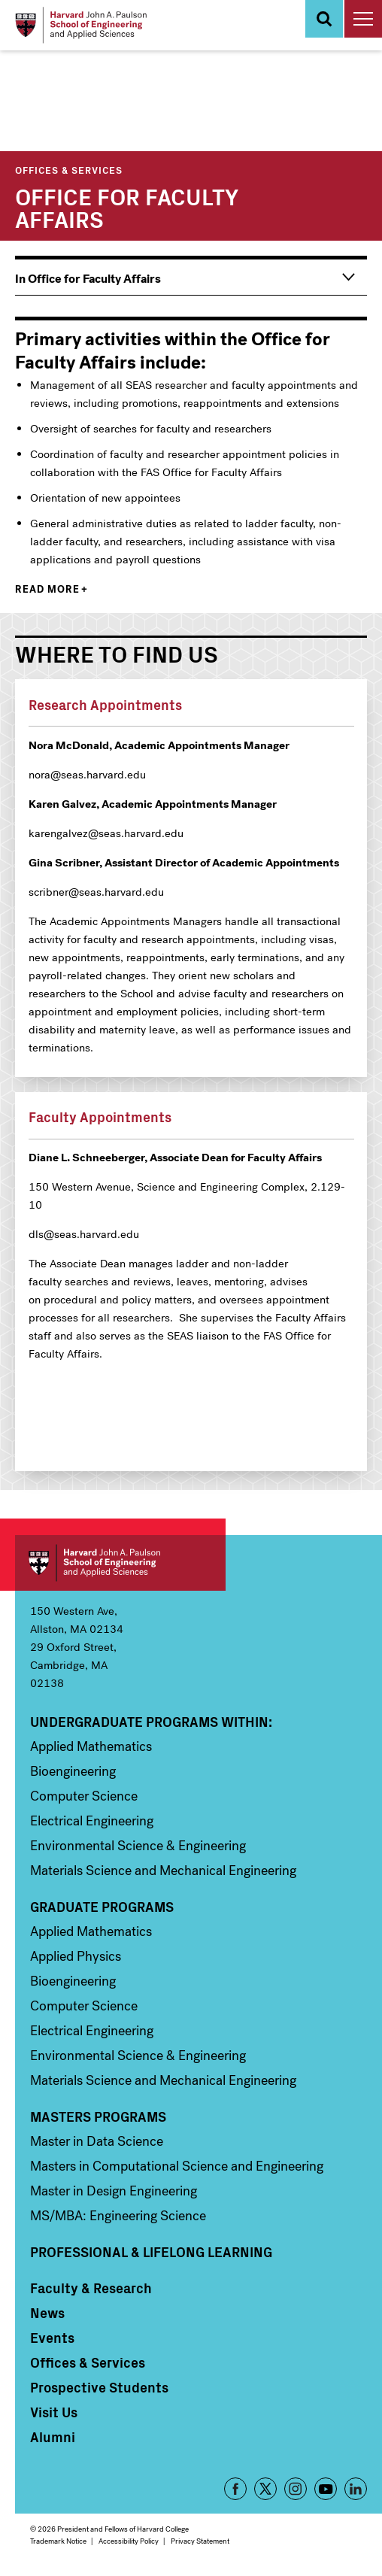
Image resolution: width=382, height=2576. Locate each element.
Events (52, 2337)
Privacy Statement (200, 2541)
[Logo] (81, 25)
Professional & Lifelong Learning (151, 2252)
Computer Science (84, 1796)
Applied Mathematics (91, 1746)
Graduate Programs (102, 1906)
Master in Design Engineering (113, 2191)
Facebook (235, 2488)
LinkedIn (355, 2488)
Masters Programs (98, 2116)
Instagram (295, 2488)
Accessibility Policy (129, 2541)
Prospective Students (99, 2387)
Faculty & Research (91, 2288)
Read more (47, 589)
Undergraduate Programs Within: (151, 1721)
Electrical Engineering (91, 1821)
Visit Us (53, 2412)
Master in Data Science (96, 2141)
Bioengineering (73, 1771)
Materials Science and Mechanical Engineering (163, 1870)
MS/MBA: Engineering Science (118, 2216)
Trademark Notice (58, 2541)
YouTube (325, 2488)
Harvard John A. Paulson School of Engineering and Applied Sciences (120, 1563)
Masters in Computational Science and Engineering (176, 2166)
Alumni (52, 2437)
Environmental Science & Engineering (138, 1845)
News (47, 2313)
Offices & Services (69, 169)
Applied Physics (75, 1956)
